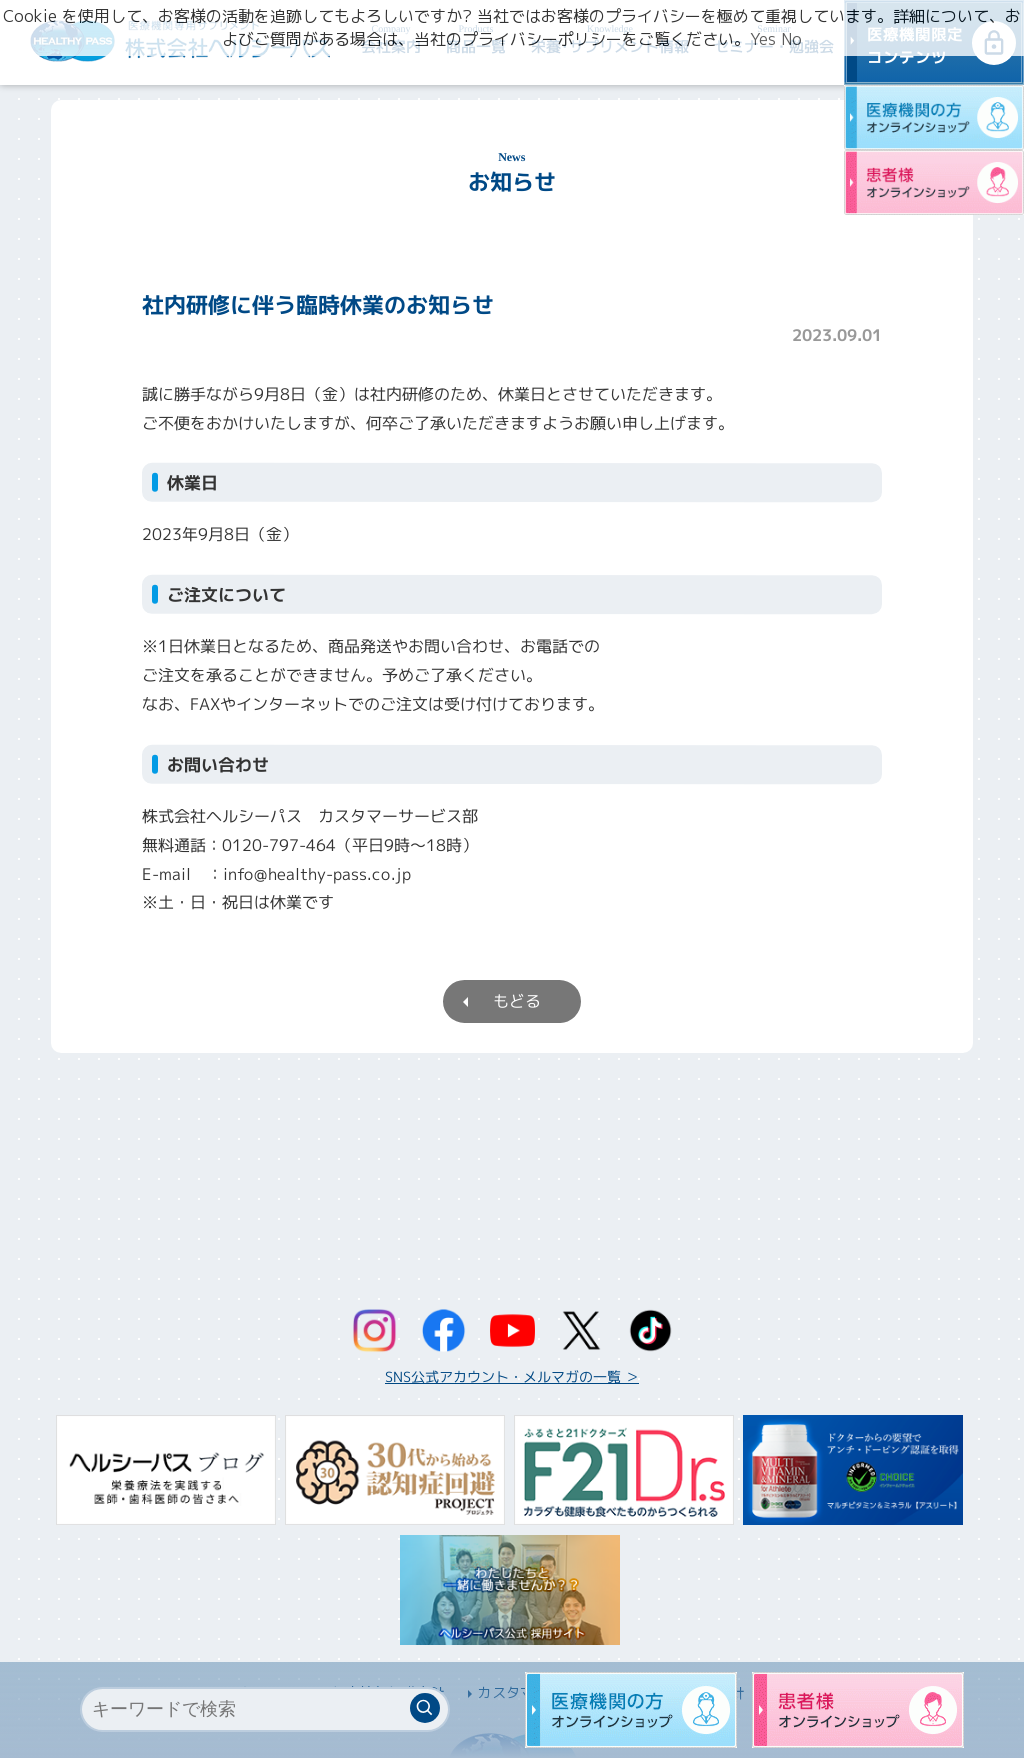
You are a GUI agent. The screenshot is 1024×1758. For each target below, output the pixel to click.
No (791, 39)
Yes (763, 39)
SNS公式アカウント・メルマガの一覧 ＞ (512, 1376)
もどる (517, 1001)
